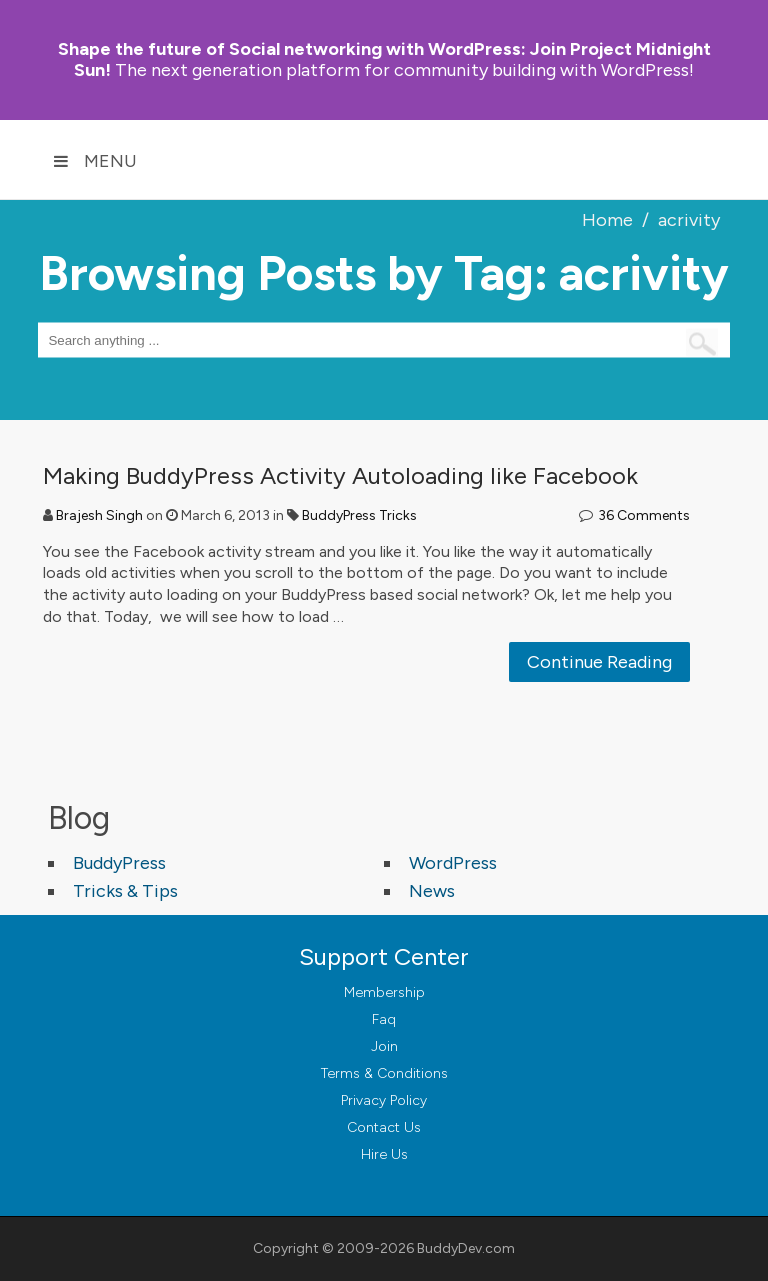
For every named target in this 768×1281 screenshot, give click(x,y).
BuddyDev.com (466, 1248)
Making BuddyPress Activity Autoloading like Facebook (340, 475)
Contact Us (384, 1127)
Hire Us (384, 1154)
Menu (95, 161)
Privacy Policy (384, 1100)
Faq (384, 1019)
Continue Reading (599, 662)
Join (384, 1046)
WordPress (453, 863)
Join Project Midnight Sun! (384, 59)
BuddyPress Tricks (359, 515)
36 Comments (644, 515)
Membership (384, 992)
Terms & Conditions (384, 1073)
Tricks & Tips (125, 891)
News (432, 891)
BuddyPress (119, 863)
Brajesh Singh (99, 515)
